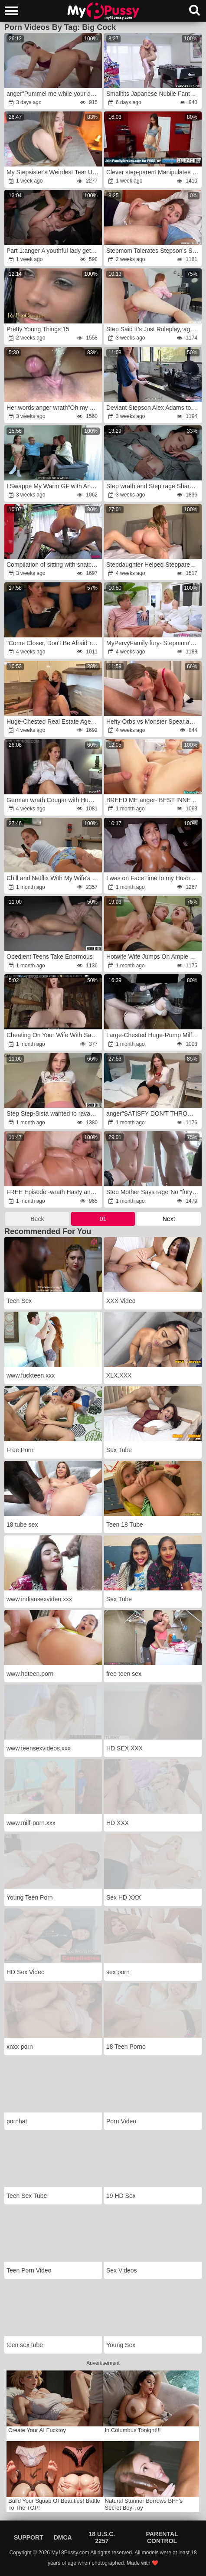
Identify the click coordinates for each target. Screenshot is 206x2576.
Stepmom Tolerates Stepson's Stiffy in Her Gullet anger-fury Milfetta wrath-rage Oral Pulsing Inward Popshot (153, 250)
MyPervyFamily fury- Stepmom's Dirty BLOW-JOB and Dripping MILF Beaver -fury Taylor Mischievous (153, 643)
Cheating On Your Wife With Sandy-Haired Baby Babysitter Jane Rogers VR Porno (54, 1035)
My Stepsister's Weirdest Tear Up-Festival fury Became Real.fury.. (54, 172)
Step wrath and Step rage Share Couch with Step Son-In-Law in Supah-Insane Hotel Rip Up (153, 486)
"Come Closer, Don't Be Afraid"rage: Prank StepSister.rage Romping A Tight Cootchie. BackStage (54, 643)
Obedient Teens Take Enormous (50, 956)
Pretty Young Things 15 (38, 329)
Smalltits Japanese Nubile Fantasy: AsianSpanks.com (153, 93)
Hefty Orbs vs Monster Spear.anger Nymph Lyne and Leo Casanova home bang (153, 721)
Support (28, 2537)
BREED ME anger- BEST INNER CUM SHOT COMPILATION (153, 800)
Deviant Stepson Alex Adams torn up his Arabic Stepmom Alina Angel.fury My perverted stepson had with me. (153, 407)
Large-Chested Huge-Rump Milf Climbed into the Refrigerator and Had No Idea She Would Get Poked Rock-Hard (153, 1035)
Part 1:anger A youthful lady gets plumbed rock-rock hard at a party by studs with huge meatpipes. (54, 250)
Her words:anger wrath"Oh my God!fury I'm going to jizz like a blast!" (54, 407)
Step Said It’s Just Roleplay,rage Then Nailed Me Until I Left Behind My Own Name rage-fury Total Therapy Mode (153, 329)
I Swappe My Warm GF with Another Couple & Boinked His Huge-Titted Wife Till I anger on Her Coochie (54, 486)
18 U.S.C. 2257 (102, 2537)
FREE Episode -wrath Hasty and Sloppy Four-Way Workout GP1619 (54, 1191)
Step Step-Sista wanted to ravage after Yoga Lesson (54, 1113)
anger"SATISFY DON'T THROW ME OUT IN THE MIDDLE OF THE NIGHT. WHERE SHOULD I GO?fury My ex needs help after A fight (153, 1113)
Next (169, 1218)
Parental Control (162, 2537)
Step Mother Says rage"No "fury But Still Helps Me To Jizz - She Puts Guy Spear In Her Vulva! (153, 1191)
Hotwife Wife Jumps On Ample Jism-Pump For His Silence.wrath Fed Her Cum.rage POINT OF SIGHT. (153, 956)
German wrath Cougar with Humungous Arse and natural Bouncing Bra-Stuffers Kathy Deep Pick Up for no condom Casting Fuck (54, 800)
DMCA (63, 2537)
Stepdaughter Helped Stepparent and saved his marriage (153, 564)
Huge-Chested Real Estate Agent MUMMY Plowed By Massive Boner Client (54, 721)
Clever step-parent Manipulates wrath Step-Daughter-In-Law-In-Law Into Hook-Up (153, 172)
